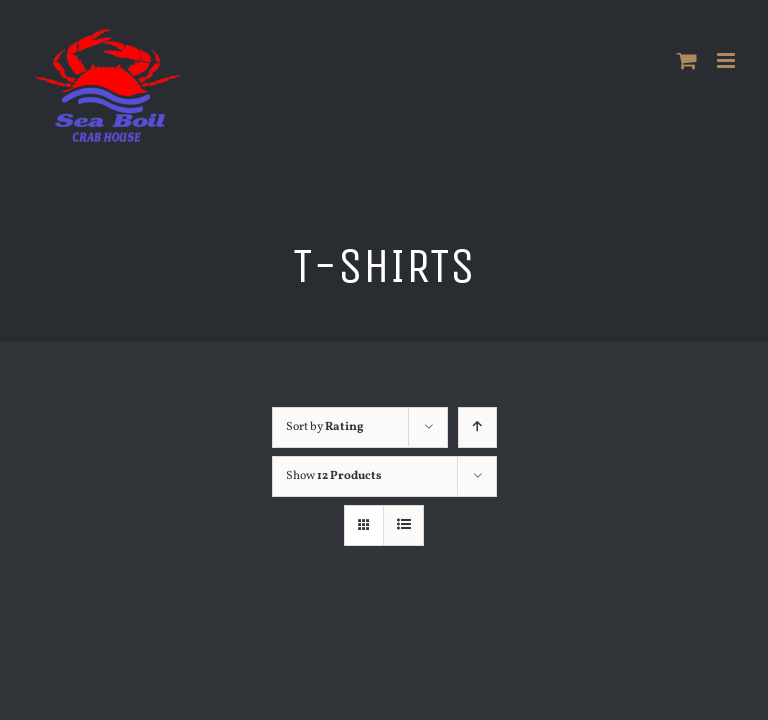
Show (334, 476)
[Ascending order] (477, 427)
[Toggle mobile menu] (727, 60)
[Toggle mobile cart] (687, 60)
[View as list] (403, 525)
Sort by (325, 427)
